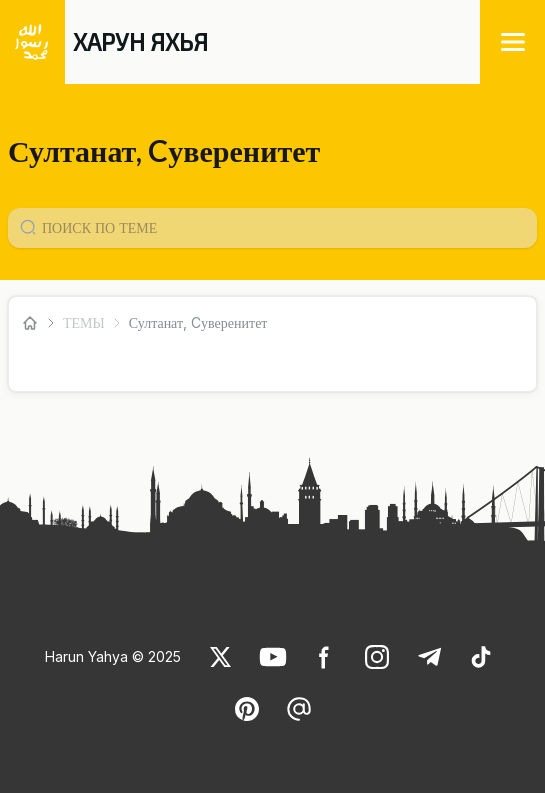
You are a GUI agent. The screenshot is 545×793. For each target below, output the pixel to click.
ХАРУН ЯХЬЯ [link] (140, 41)
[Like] (221, 657)
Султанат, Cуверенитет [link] (198, 322)
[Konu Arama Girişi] (280, 228)
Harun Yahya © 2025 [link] (113, 656)
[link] (221, 657)
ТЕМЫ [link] (84, 322)
